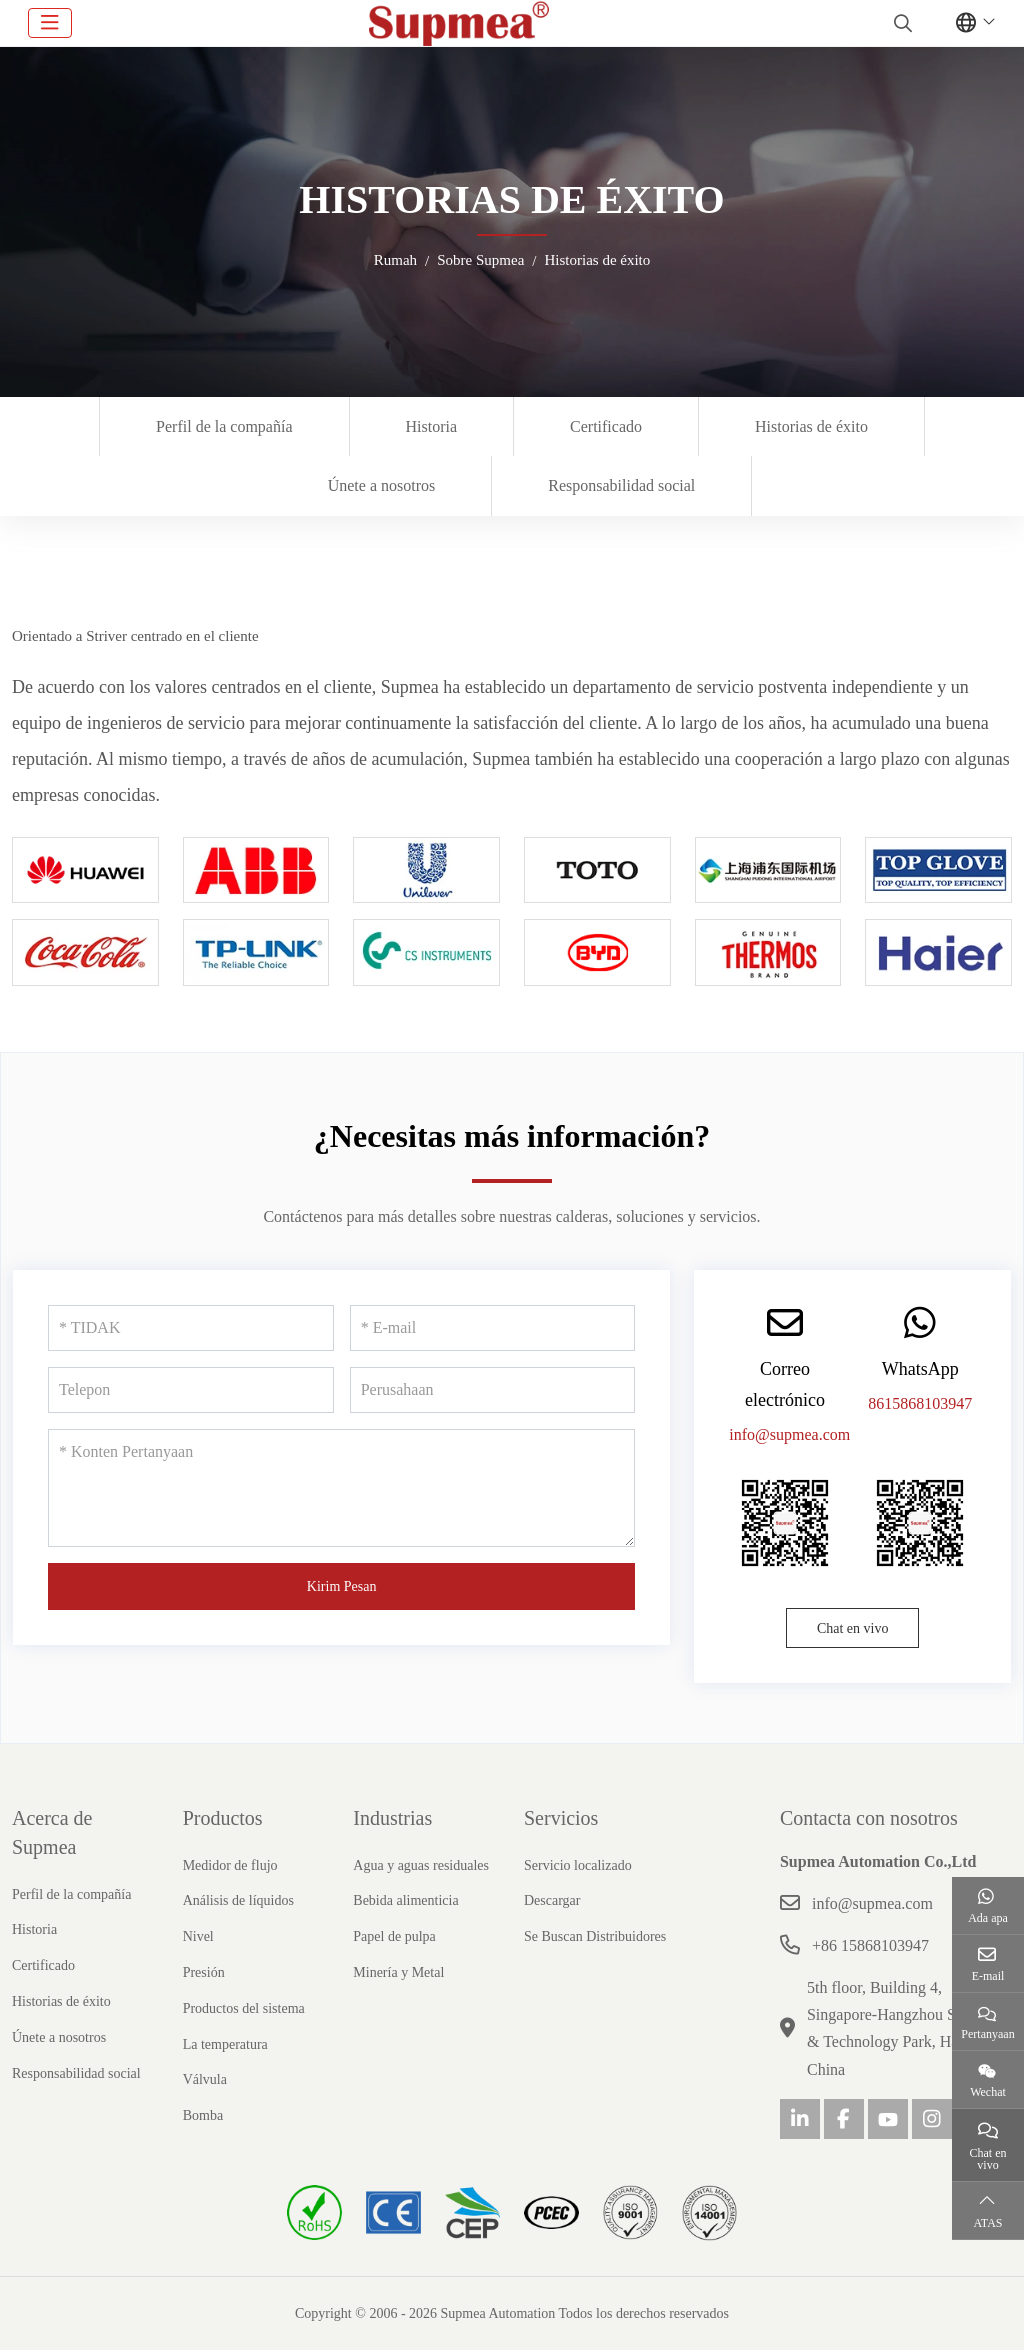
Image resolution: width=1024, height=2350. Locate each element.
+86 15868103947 (870, 1945)
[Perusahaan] (493, 1390)
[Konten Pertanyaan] (341, 1488)
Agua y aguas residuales (421, 1865)
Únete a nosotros (382, 485)
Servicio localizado (578, 1865)
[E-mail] (493, 1328)
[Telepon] (191, 1390)
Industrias (392, 1818)
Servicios (561, 1818)
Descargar (552, 1900)
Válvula (205, 2079)
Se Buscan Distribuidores (595, 1936)
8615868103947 (920, 1403)
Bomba (203, 2115)
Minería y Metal (398, 1972)
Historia (432, 426)
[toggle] (50, 23)
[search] (900, 23)
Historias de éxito (811, 426)
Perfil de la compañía (224, 426)
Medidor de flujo (230, 1865)
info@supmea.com (789, 1434)
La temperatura (225, 2044)
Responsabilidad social (621, 485)
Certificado (606, 426)
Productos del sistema (244, 2008)
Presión (204, 1972)
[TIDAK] (191, 1328)
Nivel (198, 1936)
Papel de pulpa (394, 1936)
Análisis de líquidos (238, 1900)
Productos (223, 1818)
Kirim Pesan (342, 1586)
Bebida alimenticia (405, 1900)
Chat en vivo (853, 1628)
